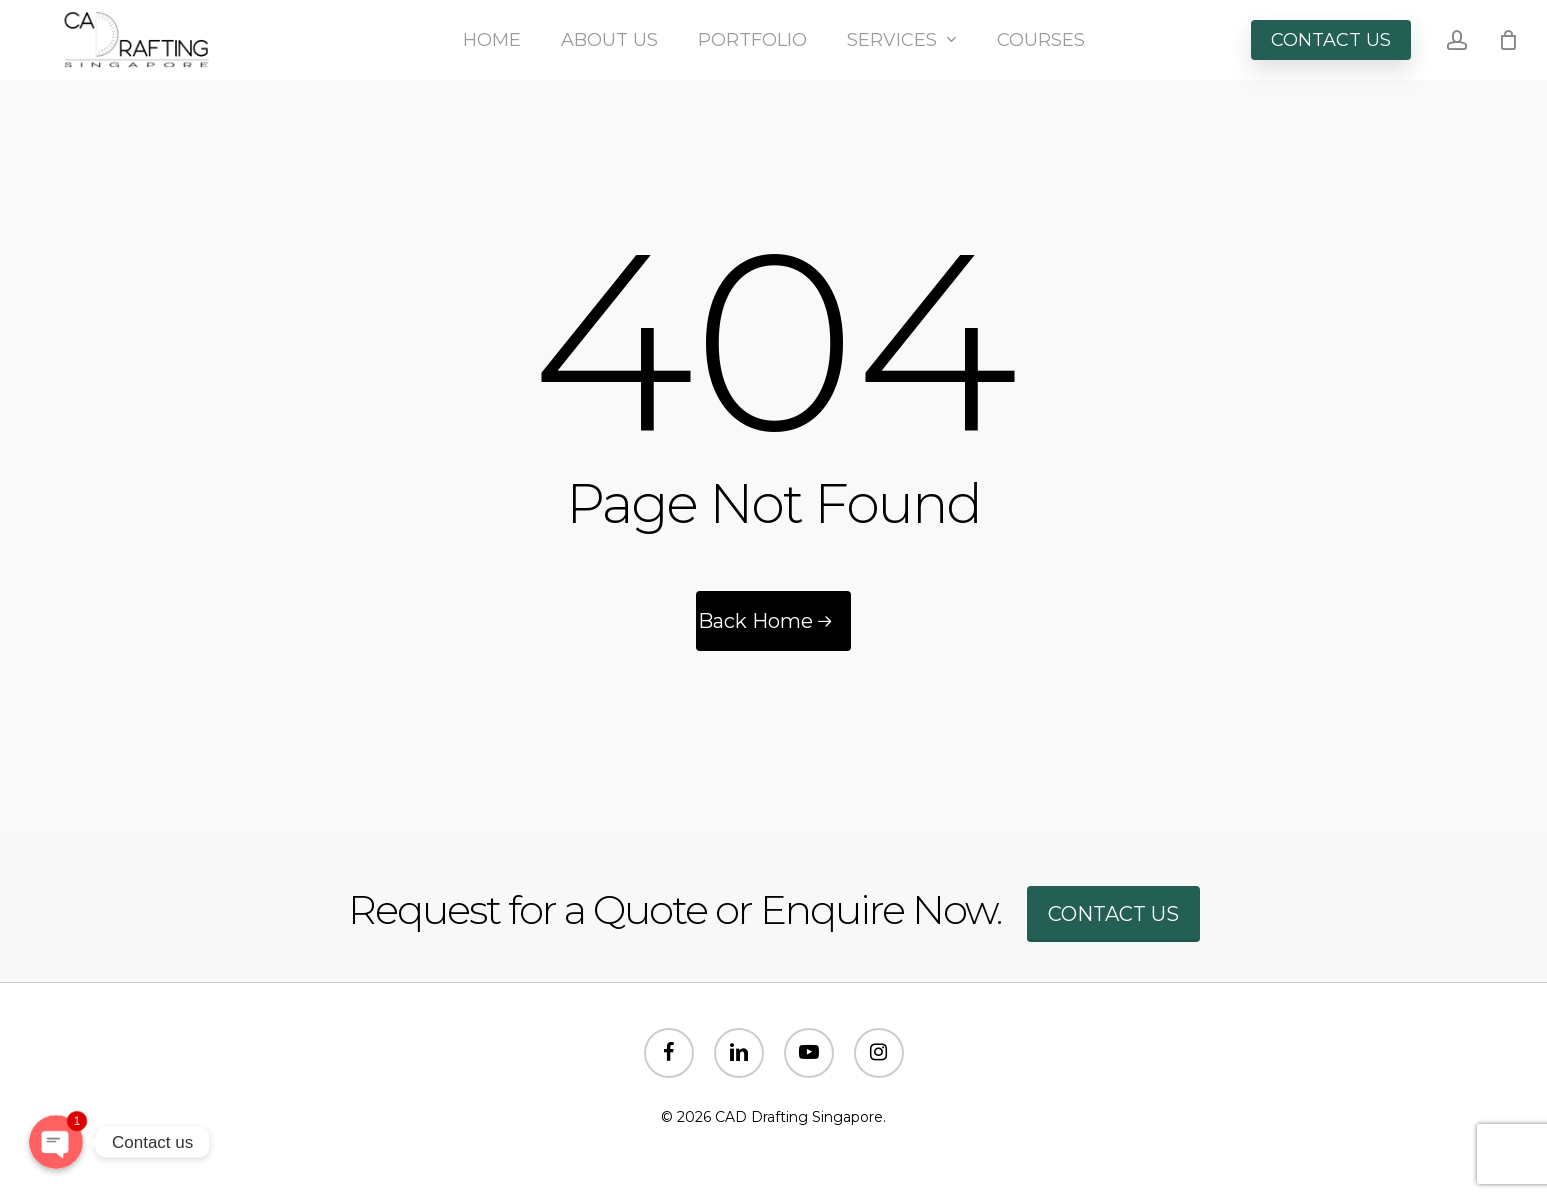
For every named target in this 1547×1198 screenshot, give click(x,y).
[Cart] (1508, 40)
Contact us (1113, 914)
